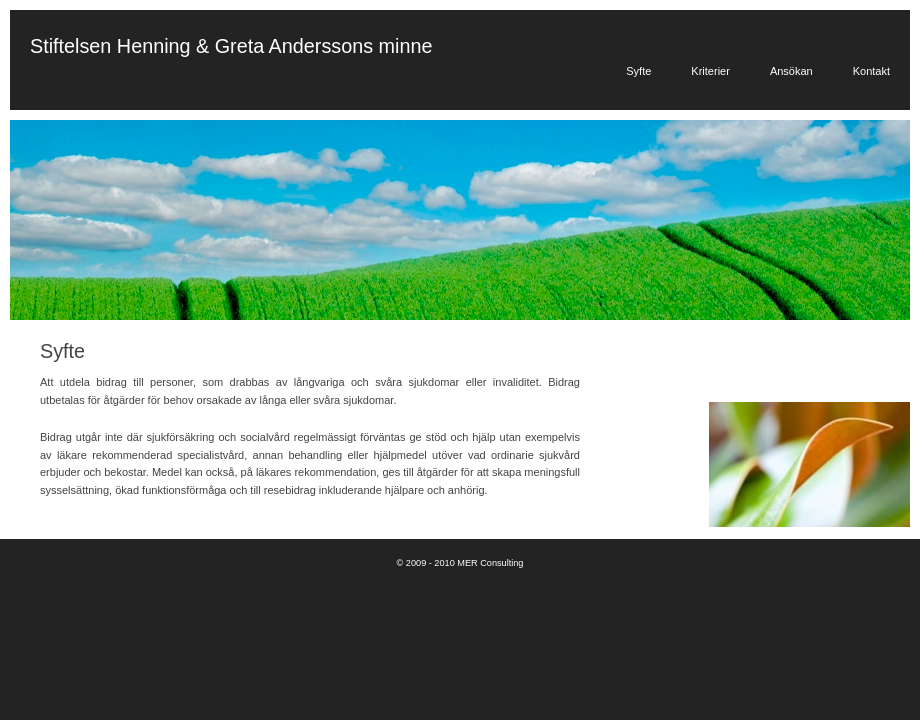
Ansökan (791, 71)
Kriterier (710, 71)
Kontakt (871, 71)
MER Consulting (490, 563)
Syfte (638, 71)
